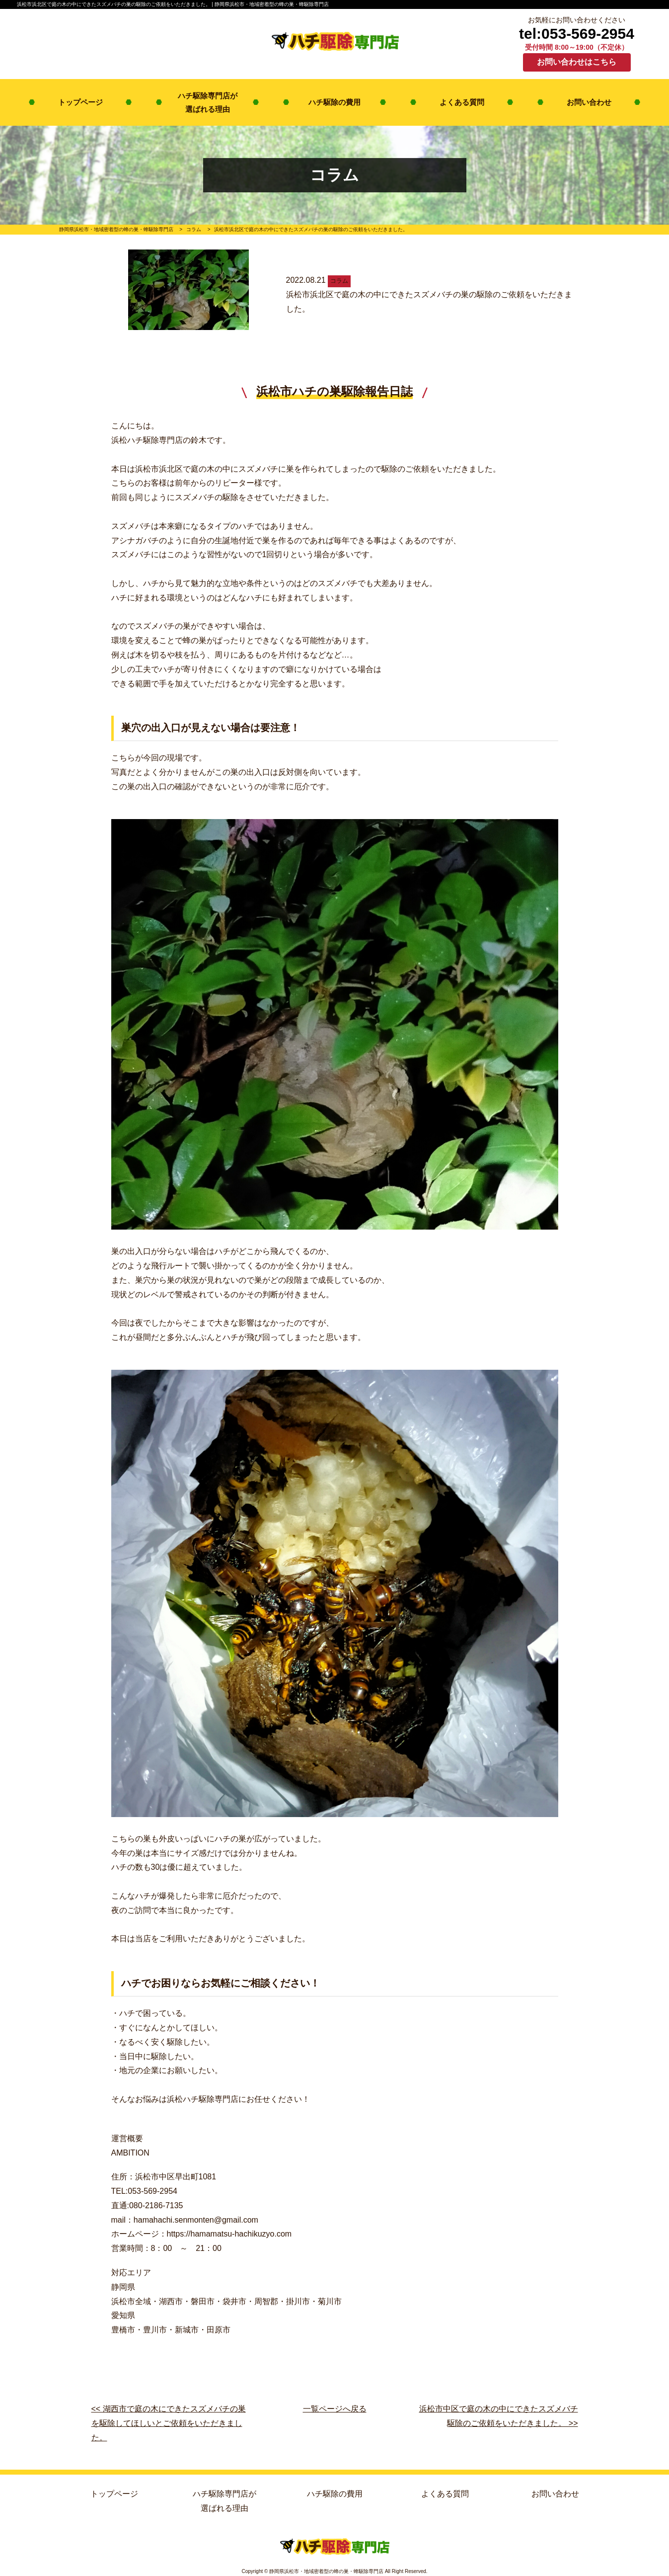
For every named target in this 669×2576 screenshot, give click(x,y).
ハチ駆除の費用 (334, 102)
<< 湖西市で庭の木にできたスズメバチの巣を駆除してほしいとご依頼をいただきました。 (168, 2423)
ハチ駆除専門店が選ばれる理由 (207, 102)
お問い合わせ (589, 102)
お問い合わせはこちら (576, 62)
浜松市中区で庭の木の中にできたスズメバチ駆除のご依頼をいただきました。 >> (498, 2416)
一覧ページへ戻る (335, 2409)
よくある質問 (462, 102)
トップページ (80, 102)
